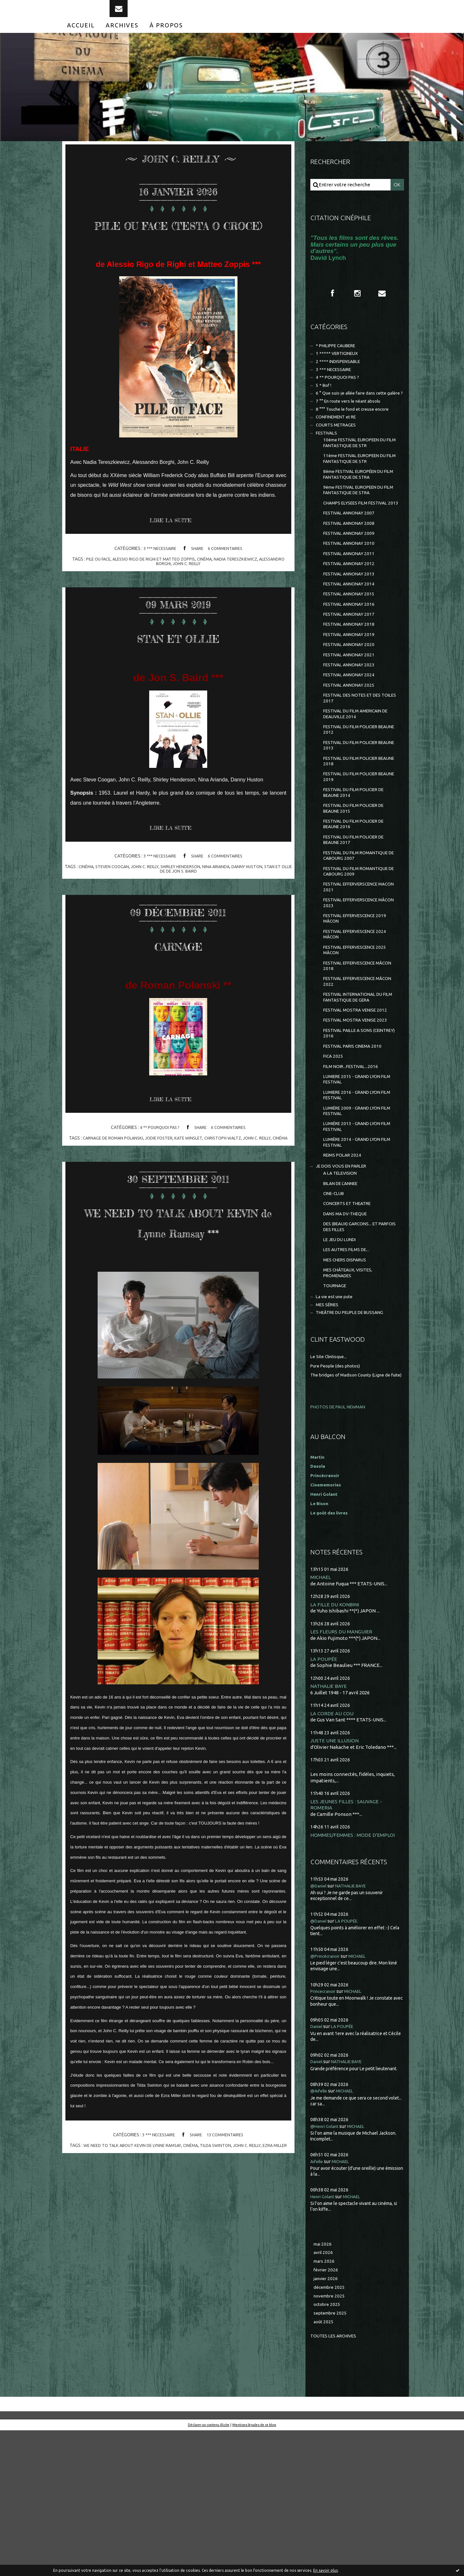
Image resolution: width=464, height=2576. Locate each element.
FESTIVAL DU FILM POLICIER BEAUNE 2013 (354, 815)
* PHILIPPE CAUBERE (339, 360)
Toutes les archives (336, 2481)
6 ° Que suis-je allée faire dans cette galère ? (352, 417)
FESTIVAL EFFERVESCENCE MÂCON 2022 (353, 1076)
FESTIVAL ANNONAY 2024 (351, 737)
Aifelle (317, 2300)
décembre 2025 (331, 2429)
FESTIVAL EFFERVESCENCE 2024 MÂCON (359, 1024)
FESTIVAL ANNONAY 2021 (351, 715)
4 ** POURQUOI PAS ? (157, 1162)
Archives (122, 38)
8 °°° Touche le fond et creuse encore (357, 437)
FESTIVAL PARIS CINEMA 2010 (356, 1147)
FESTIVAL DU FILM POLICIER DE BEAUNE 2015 (358, 884)
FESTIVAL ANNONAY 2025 (351, 748)
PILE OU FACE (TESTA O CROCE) (178, 245)
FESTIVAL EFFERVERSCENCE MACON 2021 (355, 971)
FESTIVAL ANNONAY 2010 (351, 592)
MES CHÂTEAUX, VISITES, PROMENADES (350, 1397)
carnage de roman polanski (116, 1173)
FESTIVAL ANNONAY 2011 (351, 603)
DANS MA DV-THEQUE (348, 1332)
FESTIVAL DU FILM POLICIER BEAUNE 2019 (354, 850)
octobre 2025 (328, 2448)
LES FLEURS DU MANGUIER (342, 1767)
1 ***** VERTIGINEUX (339, 369)
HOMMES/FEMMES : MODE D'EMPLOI (355, 1973)
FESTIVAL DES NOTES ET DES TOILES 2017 (355, 763)
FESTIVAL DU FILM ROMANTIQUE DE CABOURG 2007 (359, 937)
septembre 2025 (332, 2457)
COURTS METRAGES (338, 455)
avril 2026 (324, 2392)
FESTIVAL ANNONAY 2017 (351, 670)
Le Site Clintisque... (330, 1485)
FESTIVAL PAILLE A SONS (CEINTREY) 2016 (350, 1133)
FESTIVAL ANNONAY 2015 (351, 648)
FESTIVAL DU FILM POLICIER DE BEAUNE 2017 (358, 919)
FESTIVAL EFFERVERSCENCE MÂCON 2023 (355, 989)
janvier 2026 (327, 2420)
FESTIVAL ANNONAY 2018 (351, 681)
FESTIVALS (328, 464)
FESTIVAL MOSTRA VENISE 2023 (358, 1118)
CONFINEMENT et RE (339, 446)
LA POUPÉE (324, 1795)
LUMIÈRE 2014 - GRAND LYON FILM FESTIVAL (355, 1253)
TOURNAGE (336, 1411)
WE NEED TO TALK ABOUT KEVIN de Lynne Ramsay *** (178, 1271)
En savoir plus (325, 2570)
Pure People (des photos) (338, 1494)
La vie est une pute (337, 1423)
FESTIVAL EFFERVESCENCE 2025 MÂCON (359, 1041)
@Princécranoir (327, 2094)
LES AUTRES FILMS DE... (349, 1372)
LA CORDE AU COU (333, 1850)
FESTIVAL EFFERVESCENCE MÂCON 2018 (353, 1058)
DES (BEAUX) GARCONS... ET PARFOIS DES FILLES (354, 1346)
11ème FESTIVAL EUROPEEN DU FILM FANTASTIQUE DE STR (359, 493)
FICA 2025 (333, 1158)
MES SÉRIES (329, 1432)
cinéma (220, 592)
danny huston (261, 901)
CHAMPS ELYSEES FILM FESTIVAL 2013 (359, 545)
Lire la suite (174, 555)
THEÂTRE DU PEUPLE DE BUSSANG (355, 1441)
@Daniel (319, 2024)
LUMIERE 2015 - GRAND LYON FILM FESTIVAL (355, 1184)
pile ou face (106, 592)
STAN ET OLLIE (178, 669)
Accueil (81, 38)
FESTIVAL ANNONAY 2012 (351, 615)
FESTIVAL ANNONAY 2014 (351, 637)
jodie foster (165, 1173)
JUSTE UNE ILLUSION (335, 1878)
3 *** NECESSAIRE (158, 582)
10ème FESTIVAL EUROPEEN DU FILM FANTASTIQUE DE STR (359, 475)
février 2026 (327, 2411)
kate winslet (197, 1173)
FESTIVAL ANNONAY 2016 (351, 659)
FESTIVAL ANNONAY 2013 (351, 626)
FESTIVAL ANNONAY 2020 (351, 704)
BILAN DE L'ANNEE (343, 1298)
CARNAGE (178, 978)
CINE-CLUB (335, 1310)
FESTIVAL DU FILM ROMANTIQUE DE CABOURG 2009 (359, 954)
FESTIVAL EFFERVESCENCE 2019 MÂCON (359, 1006)
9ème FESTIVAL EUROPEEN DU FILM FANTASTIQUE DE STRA (357, 528)
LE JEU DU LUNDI (342, 1360)
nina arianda (227, 901)
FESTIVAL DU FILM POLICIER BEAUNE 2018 (354, 832)
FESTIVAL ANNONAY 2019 (351, 692)
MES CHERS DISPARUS (347, 1383)
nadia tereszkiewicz (253, 592)
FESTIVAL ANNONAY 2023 (351, 726)
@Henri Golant (326, 2264)
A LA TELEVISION (342, 1287)
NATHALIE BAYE (329, 1822)
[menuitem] (81, 38)
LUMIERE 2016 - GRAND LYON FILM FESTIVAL (355, 1201)
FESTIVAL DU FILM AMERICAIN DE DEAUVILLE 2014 (360, 780)
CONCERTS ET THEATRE (350, 1321)
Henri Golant (325, 1629)
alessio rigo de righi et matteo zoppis (166, 592)
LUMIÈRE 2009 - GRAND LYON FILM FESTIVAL (355, 1219)
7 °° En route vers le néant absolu (352, 429)
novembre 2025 (331, 2439)
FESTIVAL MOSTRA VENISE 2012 (358, 1107)
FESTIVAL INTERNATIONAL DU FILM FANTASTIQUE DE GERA (357, 1093)
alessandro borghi (162, 597)
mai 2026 (323, 2383)
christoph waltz (233, 1173)
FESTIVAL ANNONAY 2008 (351, 570)
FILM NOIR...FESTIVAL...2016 (353, 1169)
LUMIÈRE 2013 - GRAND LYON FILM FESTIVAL (355, 1236)
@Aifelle (320, 2229)
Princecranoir (325, 2129)
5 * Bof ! (324, 404)
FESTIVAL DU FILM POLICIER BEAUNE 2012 (354, 797)
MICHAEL (321, 1712)
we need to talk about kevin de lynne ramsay (136, 2206)
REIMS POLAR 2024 (344, 1267)
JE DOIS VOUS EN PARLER (344, 1279)
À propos (166, 38)
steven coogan (116, 901)
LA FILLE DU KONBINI (335, 1740)
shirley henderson (189, 901)
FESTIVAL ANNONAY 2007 (351, 559)
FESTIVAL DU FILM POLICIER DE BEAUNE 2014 (358, 867)
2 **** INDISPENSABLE (341, 378)
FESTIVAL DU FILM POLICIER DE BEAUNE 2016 (358, 902)
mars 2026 (325, 2402)
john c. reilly (202, 597)
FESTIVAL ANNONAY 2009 (351, 581)
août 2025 (324, 2467)
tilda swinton (225, 2206)
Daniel (317, 2165)
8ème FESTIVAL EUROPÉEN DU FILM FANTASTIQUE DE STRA (357, 510)
